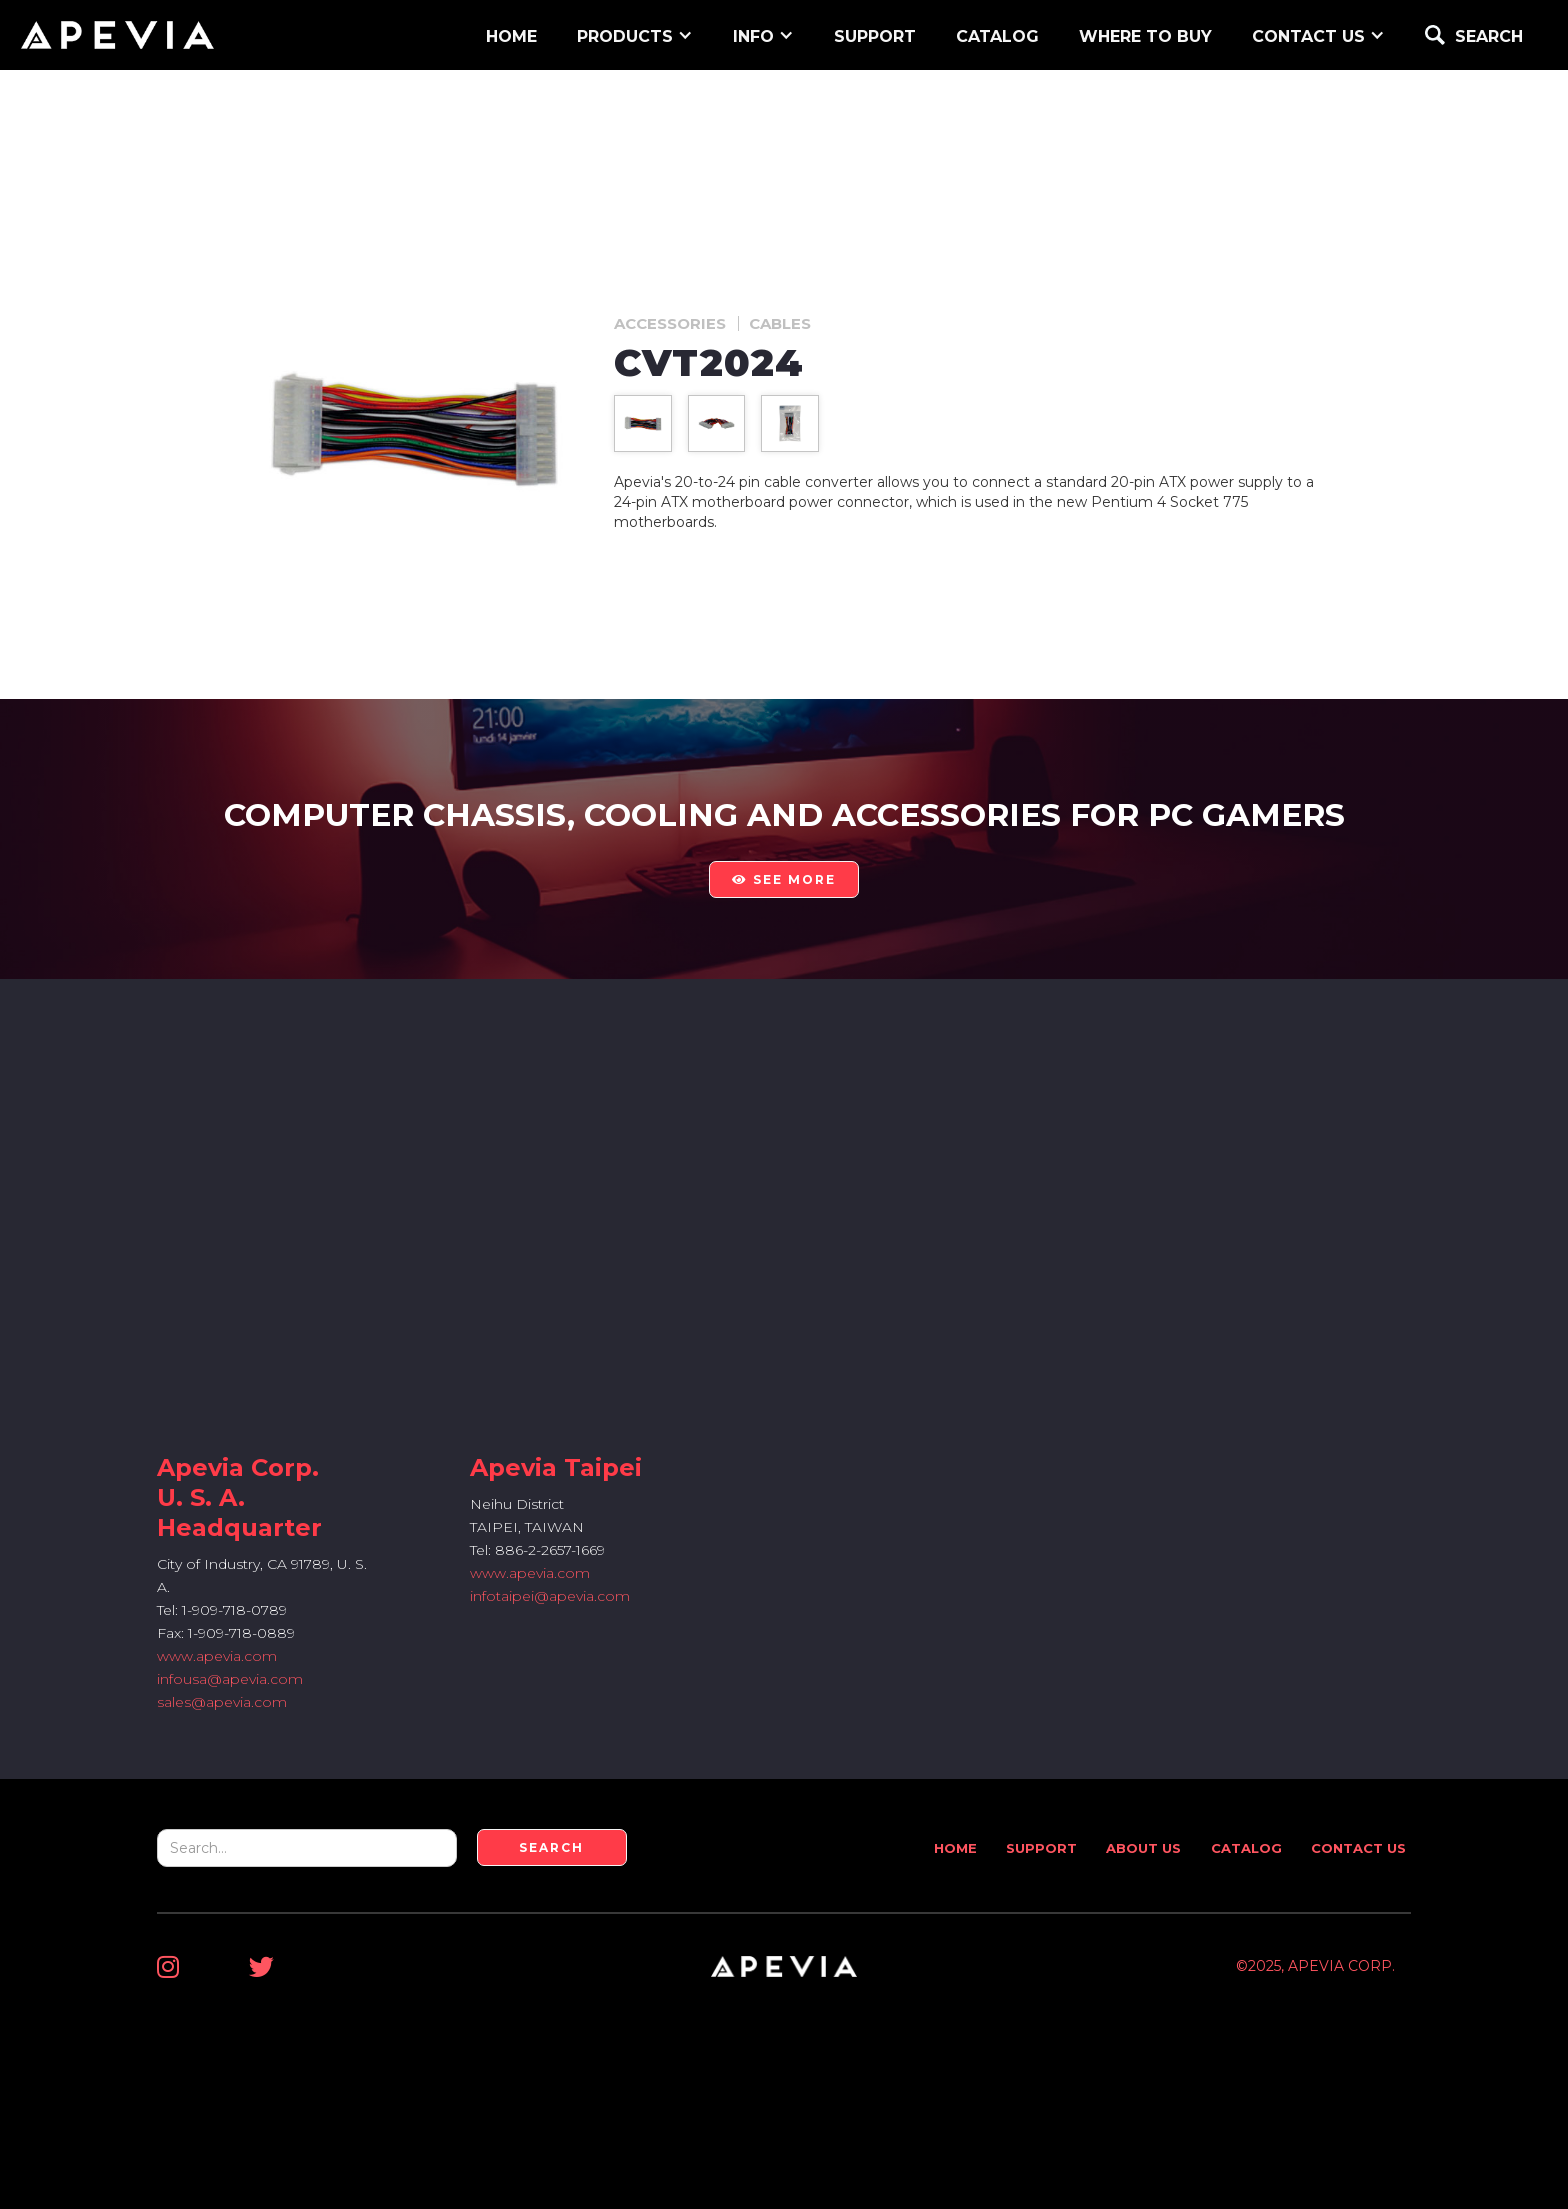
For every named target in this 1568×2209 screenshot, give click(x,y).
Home (955, 1848)
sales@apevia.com (222, 1702)
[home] (117, 35)
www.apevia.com (217, 1656)
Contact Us (1358, 1848)
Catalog (997, 36)
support (875, 36)
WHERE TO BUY (1145, 36)
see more (784, 879)
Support (1041, 1848)
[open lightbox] (642, 423)
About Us (1143, 1848)
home (511, 36)
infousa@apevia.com (230, 1679)
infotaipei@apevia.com (550, 1596)
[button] (635, 34)
